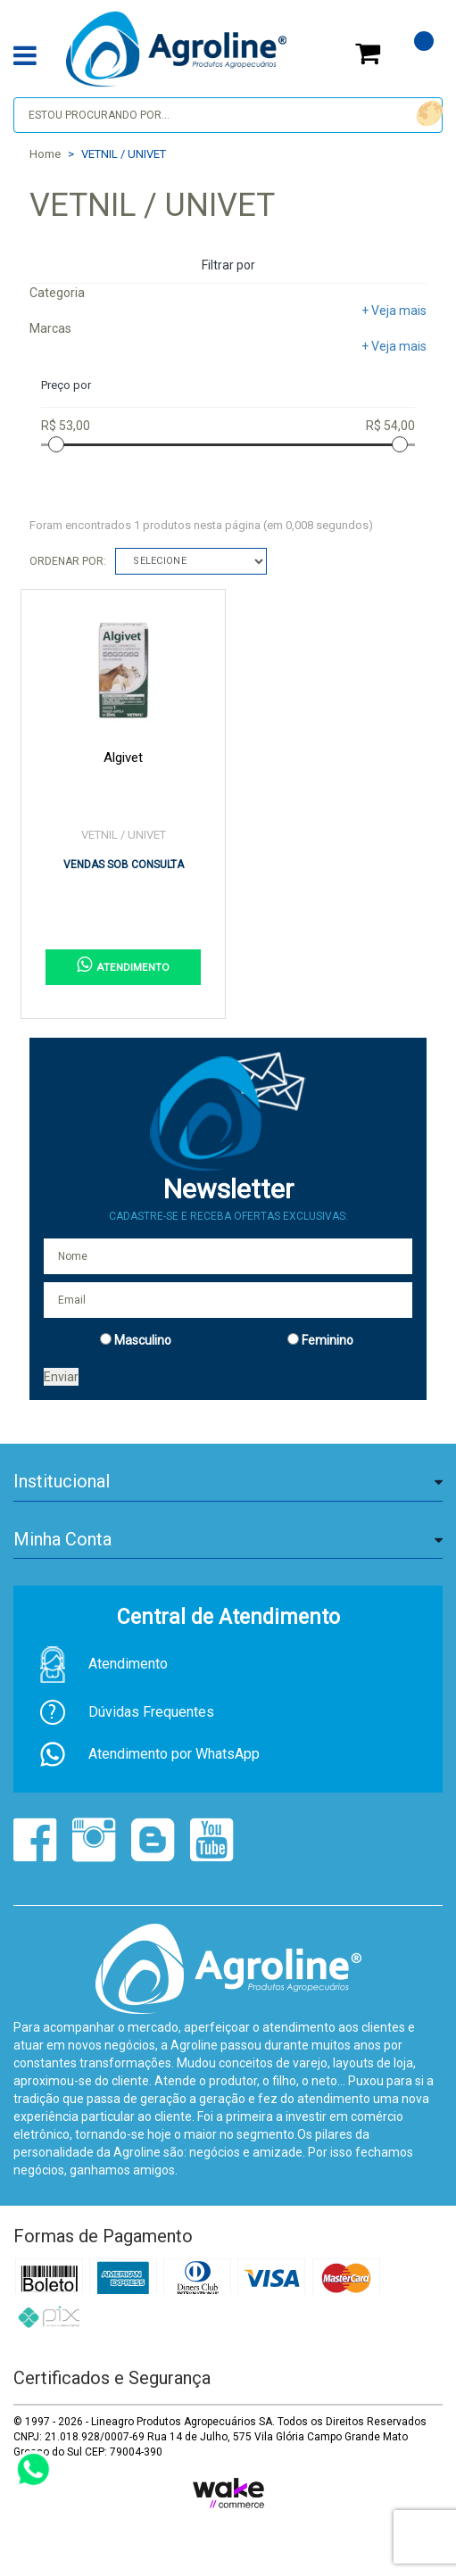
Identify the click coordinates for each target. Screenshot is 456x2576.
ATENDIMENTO (123, 964)
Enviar (61, 1377)
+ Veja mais (394, 310)
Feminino (327, 1340)
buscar (427, 113)
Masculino (142, 1340)
